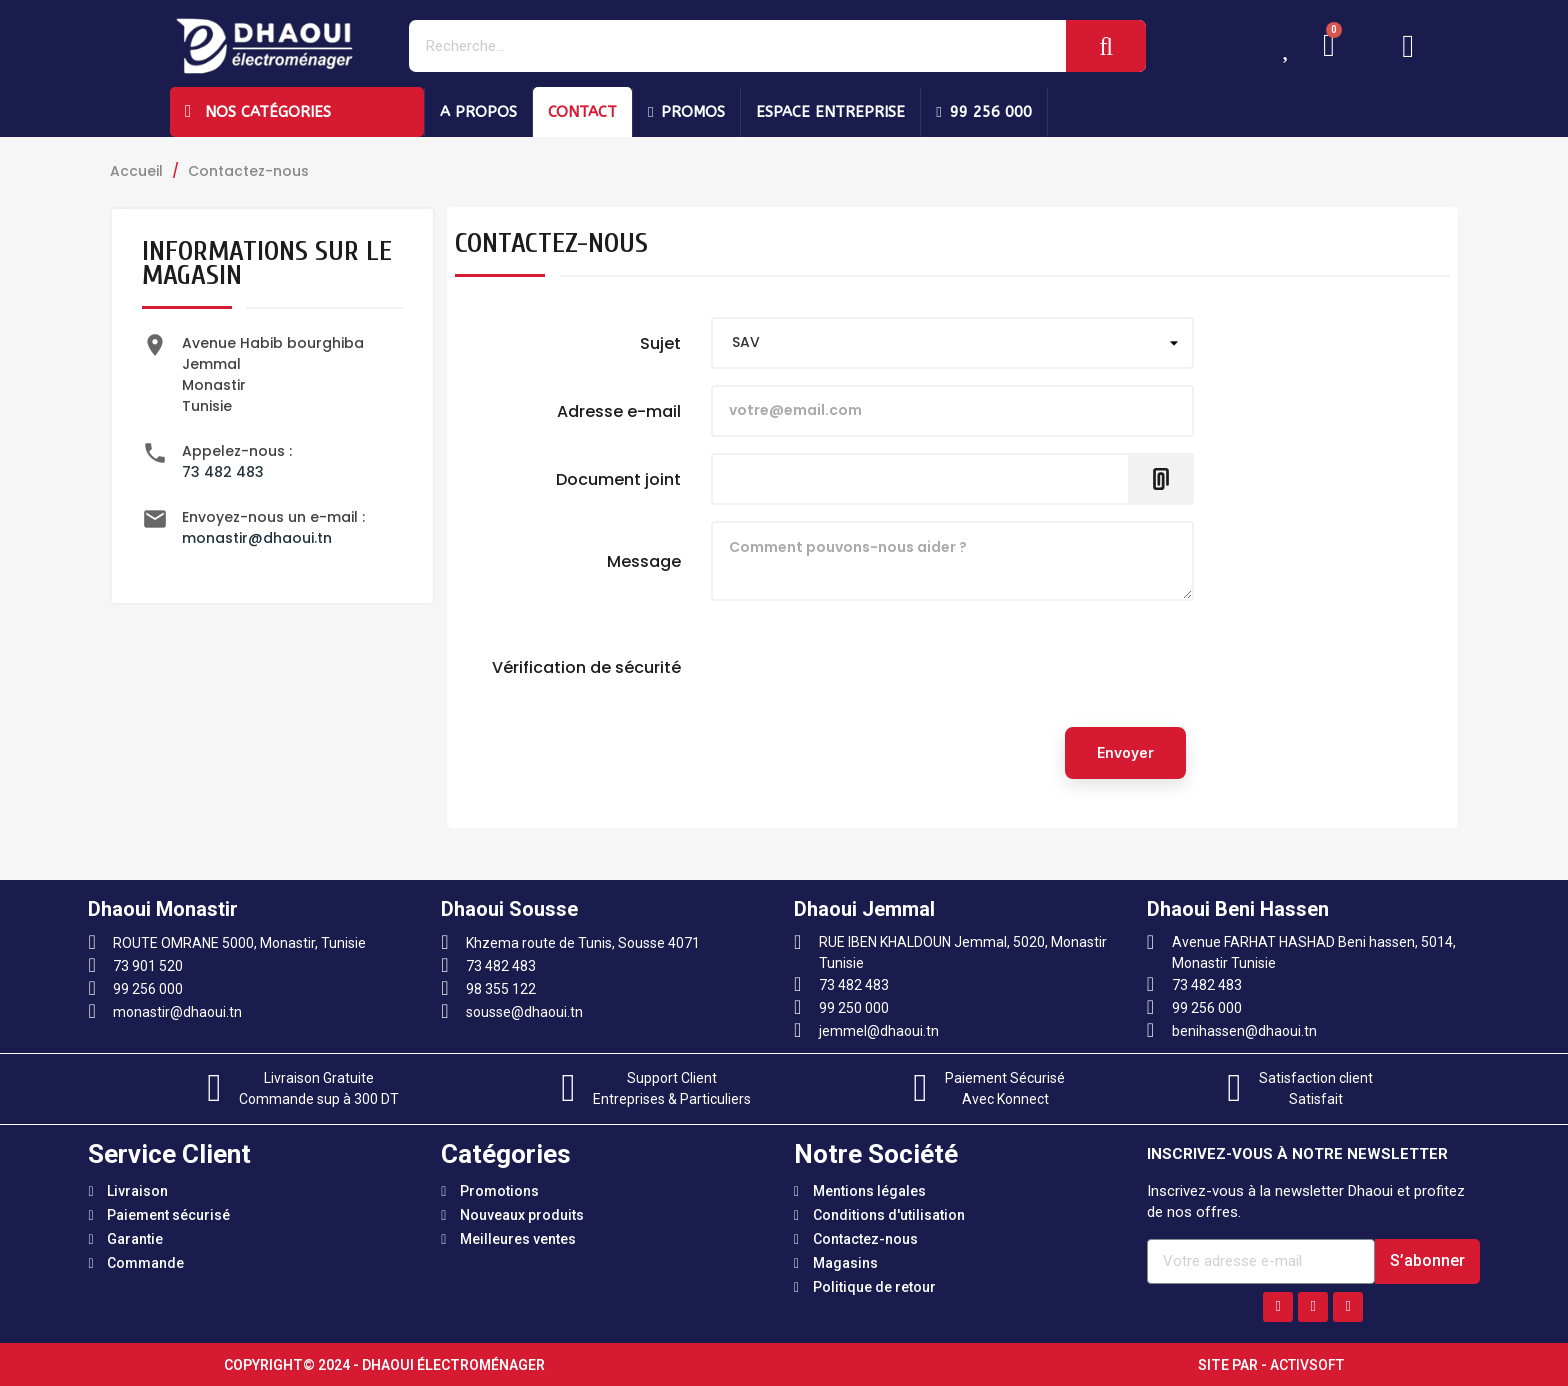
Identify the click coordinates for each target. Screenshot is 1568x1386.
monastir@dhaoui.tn (257, 538)
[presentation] (863, 672)
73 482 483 (223, 472)
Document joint (618, 479)
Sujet (660, 343)
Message (644, 561)
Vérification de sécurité (586, 667)
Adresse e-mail (619, 411)
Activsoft (1307, 1365)
